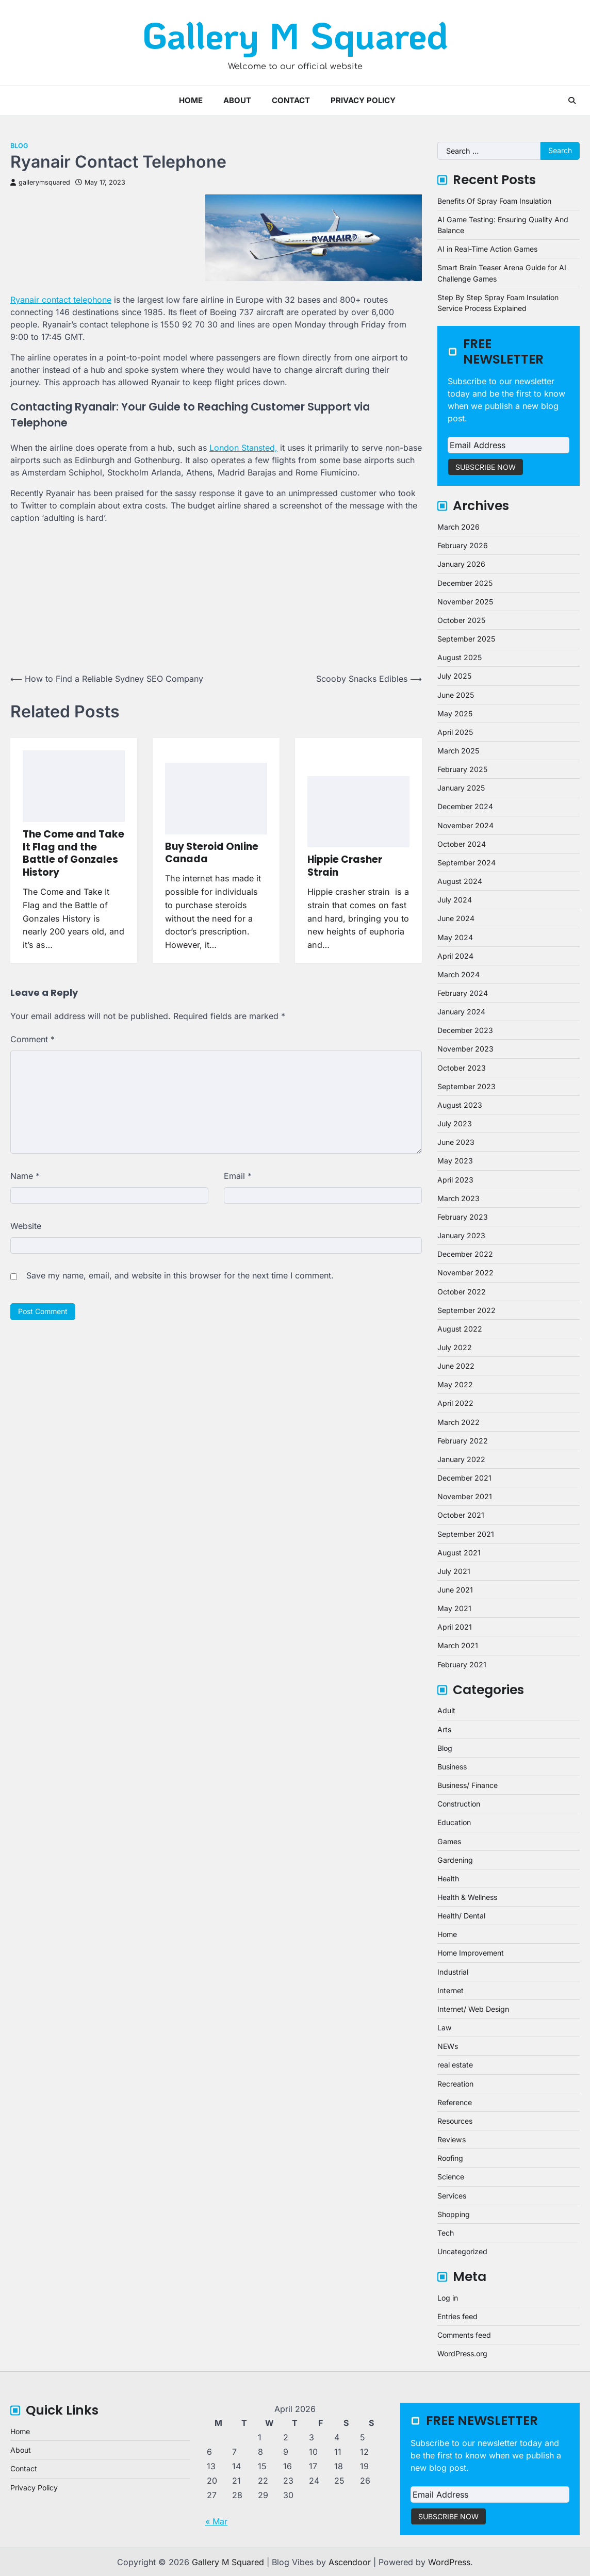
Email (238, 1176)
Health (448, 1878)
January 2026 (461, 564)
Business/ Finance (467, 1785)
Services (451, 2195)
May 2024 (455, 937)
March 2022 (458, 1422)
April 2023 (455, 1179)
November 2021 (464, 1496)
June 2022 (455, 1365)
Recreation (455, 2083)
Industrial (452, 1971)
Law (444, 2027)
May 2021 (454, 1608)
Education (454, 1822)
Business (452, 1766)
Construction (458, 1803)
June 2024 (455, 918)
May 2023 (455, 1160)
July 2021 (453, 1571)
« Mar (216, 2521)
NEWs (447, 2046)
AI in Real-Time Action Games (487, 248)
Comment (32, 1039)
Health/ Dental (461, 1915)
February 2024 (462, 993)
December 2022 (465, 1254)
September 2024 (466, 862)
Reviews (451, 2139)
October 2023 (461, 1067)
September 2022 (466, 1310)
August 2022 (459, 1328)
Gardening (455, 1860)
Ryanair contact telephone (60, 299)
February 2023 (462, 1216)
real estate (455, 2064)
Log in (447, 2297)
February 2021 (461, 1664)
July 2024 (454, 899)
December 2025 (465, 583)
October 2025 (461, 620)
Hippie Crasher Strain (344, 865)
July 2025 (454, 675)
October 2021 (460, 1515)
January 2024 (461, 1011)
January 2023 (461, 1235)
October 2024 (461, 844)
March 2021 (457, 1645)
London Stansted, (243, 447)
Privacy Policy (363, 100)
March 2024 (458, 974)
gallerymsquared (40, 182)
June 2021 (455, 1589)
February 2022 (462, 1440)
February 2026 (462, 545)
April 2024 (455, 955)
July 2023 (454, 1123)
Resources (454, 2120)
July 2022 (454, 1347)
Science (450, 2176)
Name (25, 1176)
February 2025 (462, 769)
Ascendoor (350, 2562)
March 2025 (458, 750)
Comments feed (464, 2335)
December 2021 (464, 1477)
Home (191, 100)
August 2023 (459, 1105)
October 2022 (461, 1291)
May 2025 (454, 713)
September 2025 (466, 638)
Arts (444, 1729)
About (237, 100)
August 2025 (459, 657)
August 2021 (459, 1552)
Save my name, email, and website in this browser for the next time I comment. (180, 1275)
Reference (454, 2102)
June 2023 (455, 1142)
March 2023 (458, 1198)
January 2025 (461, 787)
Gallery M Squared (295, 35)
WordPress (449, 2562)
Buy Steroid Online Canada (211, 853)
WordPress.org (462, 2353)
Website (25, 1226)
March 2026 (458, 526)
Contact (291, 100)
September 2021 (465, 1534)
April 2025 (455, 732)
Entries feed (457, 2316)
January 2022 (461, 1459)
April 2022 (455, 1403)
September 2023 (466, 1086)
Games (449, 1841)
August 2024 (459, 881)
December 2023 (465, 1030)
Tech (445, 2232)
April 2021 (454, 1626)
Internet (450, 1990)
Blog (19, 146)
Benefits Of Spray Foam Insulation (494, 200)
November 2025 (465, 601)
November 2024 (465, 825)
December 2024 (465, 806)
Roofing (450, 2158)
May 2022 (455, 1384)
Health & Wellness (467, 1897)
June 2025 (455, 695)
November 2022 (465, 1272)
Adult (446, 1710)
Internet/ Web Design (473, 2009)
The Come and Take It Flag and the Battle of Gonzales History (73, 853)
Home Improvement (470, 1952)
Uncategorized (462, 2251)
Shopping (453, 2214)
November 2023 (465, 1048)
